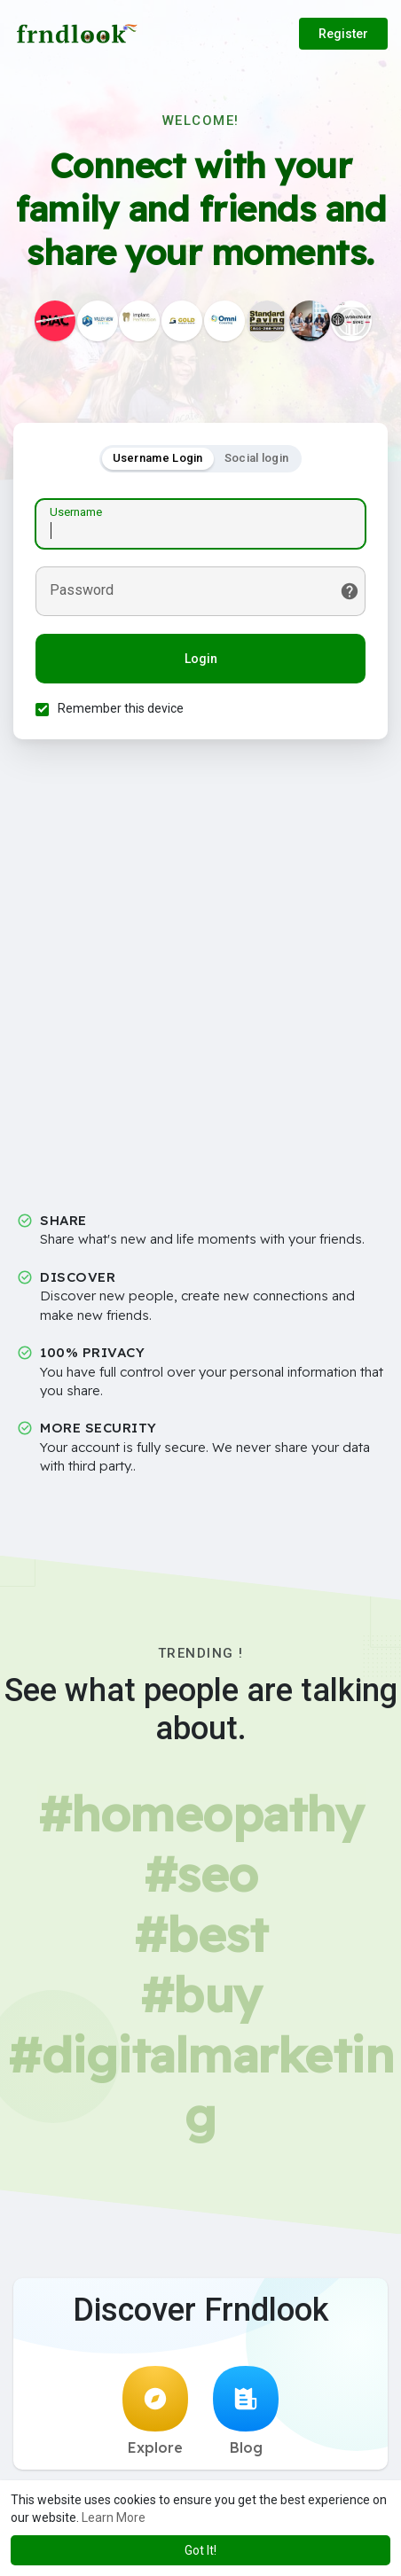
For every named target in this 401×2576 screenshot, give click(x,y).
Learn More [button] (113, 2517)
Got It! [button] (200, 2550)
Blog (246, 2411)
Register (343, 34)
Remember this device (121, 708)
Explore (155, 2411)
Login (201, 659)
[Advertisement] (200, 982)
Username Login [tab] (158, 457)
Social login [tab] (256, 457)
